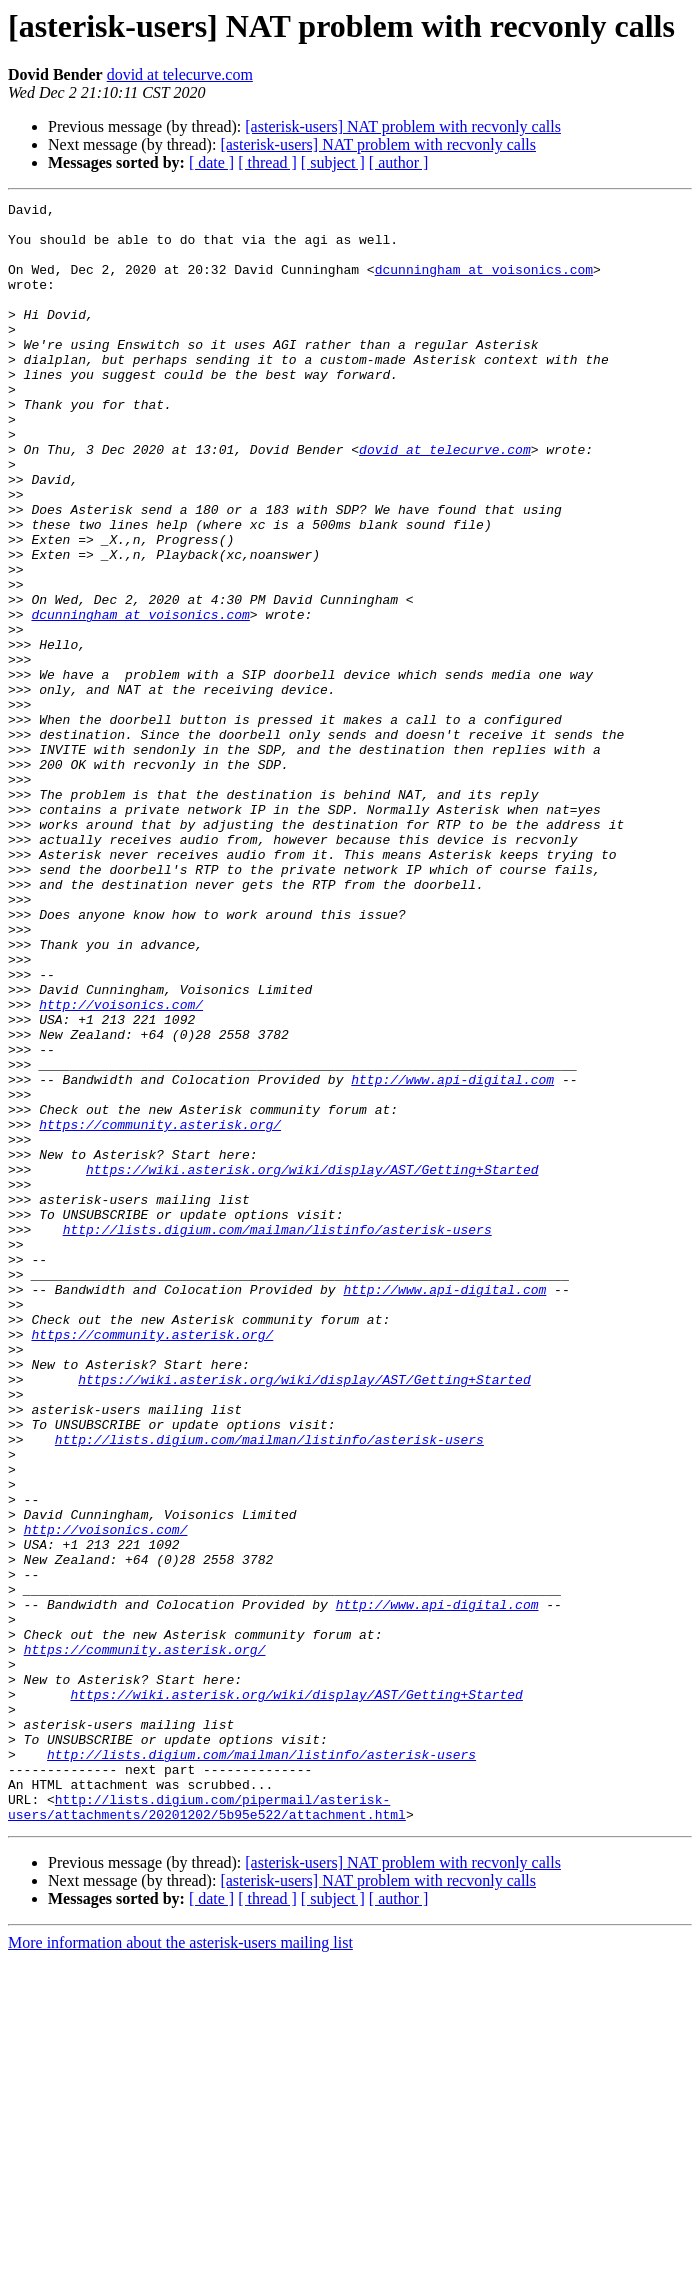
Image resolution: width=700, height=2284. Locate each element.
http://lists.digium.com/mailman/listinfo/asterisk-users (277, 1436)
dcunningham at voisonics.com (484, 284)
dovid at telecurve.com (180, 74)
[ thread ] (267, 162)
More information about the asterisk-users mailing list (180, 2266)
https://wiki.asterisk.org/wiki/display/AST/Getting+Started (312, 1364)
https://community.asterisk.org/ (160, 1310)
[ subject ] (333, 162)
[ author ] (399, 162)
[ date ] (211, 162)
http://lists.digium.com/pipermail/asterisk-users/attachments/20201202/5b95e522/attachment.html (207, 2129)
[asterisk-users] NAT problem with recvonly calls (403, 126)
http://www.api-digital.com (452, 1256)
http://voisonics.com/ (121, 1166)
